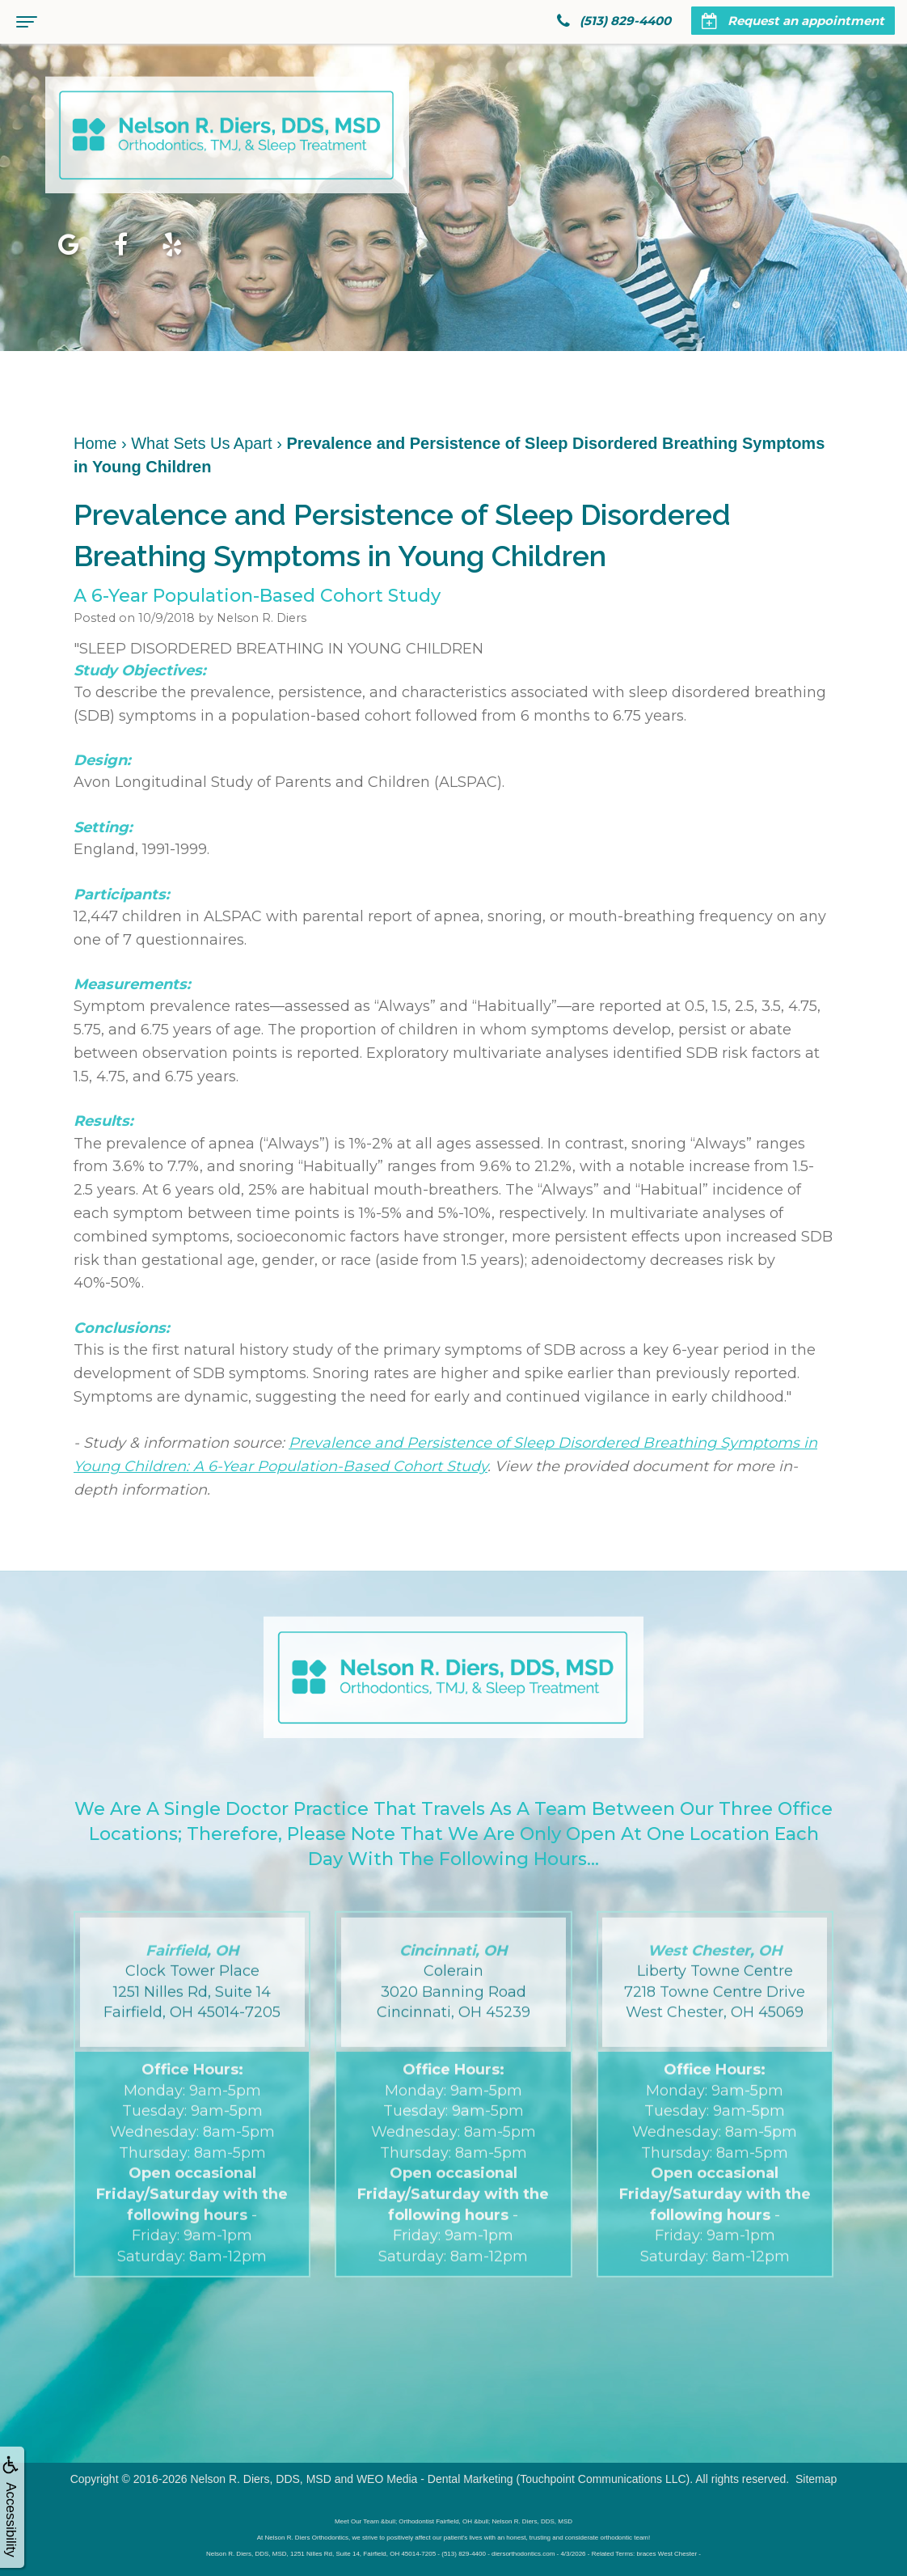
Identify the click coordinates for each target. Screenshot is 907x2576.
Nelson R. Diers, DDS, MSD (260, 2478)
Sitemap (816, 2478)
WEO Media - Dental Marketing (434, 2478)
